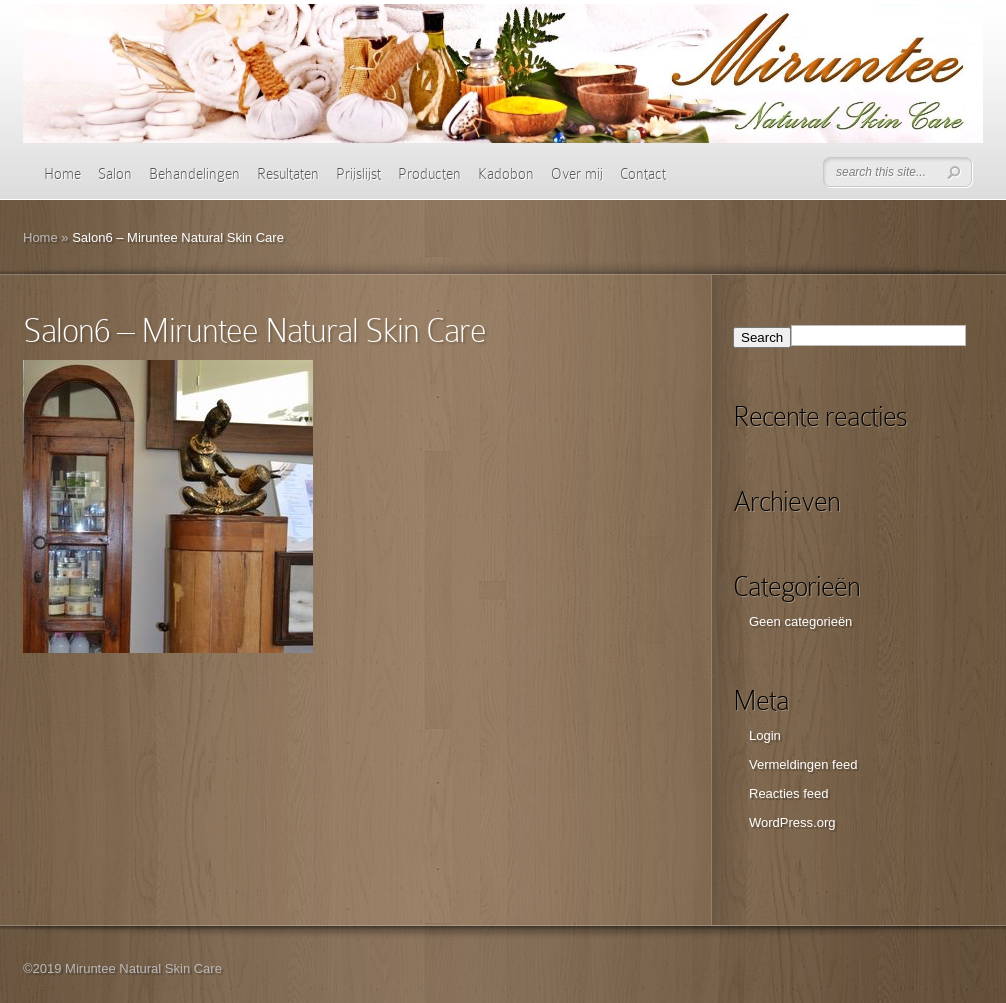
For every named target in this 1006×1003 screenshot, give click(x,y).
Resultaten (288, 174)
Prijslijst (358, 174)
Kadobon (506, 174)
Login (765, 735)
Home (62, 174)
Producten (429, 174)
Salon (115, 174)
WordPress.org (792, 822)
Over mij (577, 174)
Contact (643, 174)
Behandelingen (194, 174)
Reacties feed (789, 793)
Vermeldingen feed (803, 764)
